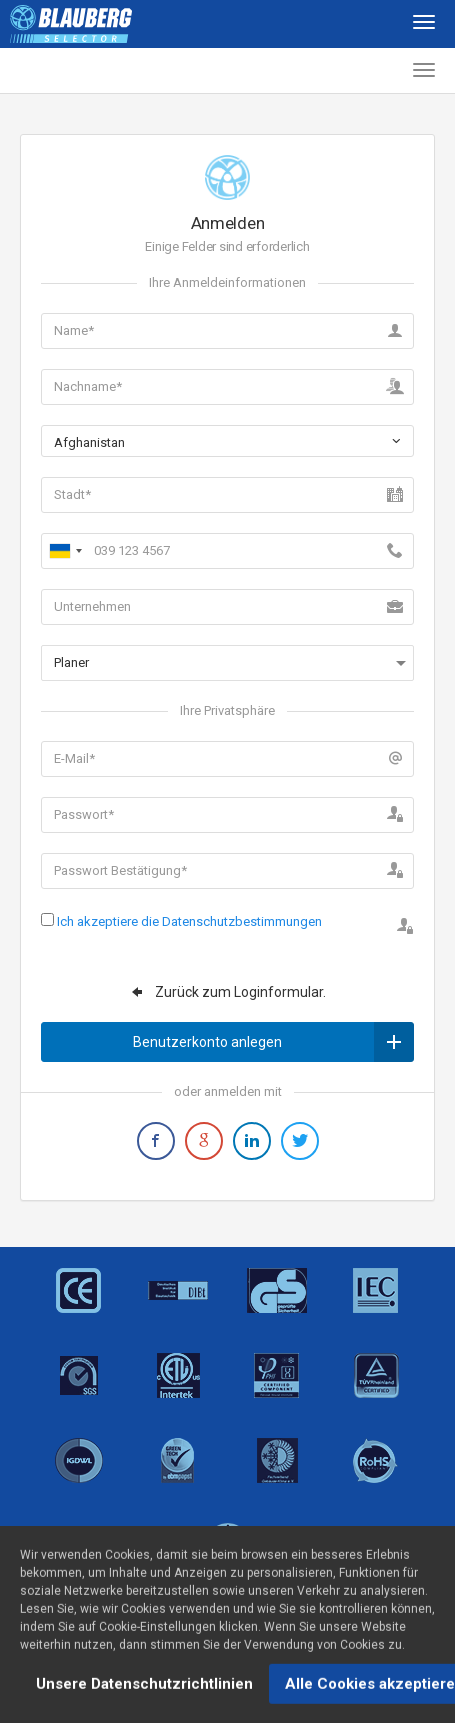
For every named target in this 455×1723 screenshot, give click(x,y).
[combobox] (227, 441)
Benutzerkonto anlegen (273, 1042)
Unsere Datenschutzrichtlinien (144, 1693)
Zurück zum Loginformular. (227, 992)
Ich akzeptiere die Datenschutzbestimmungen (189, 921)
